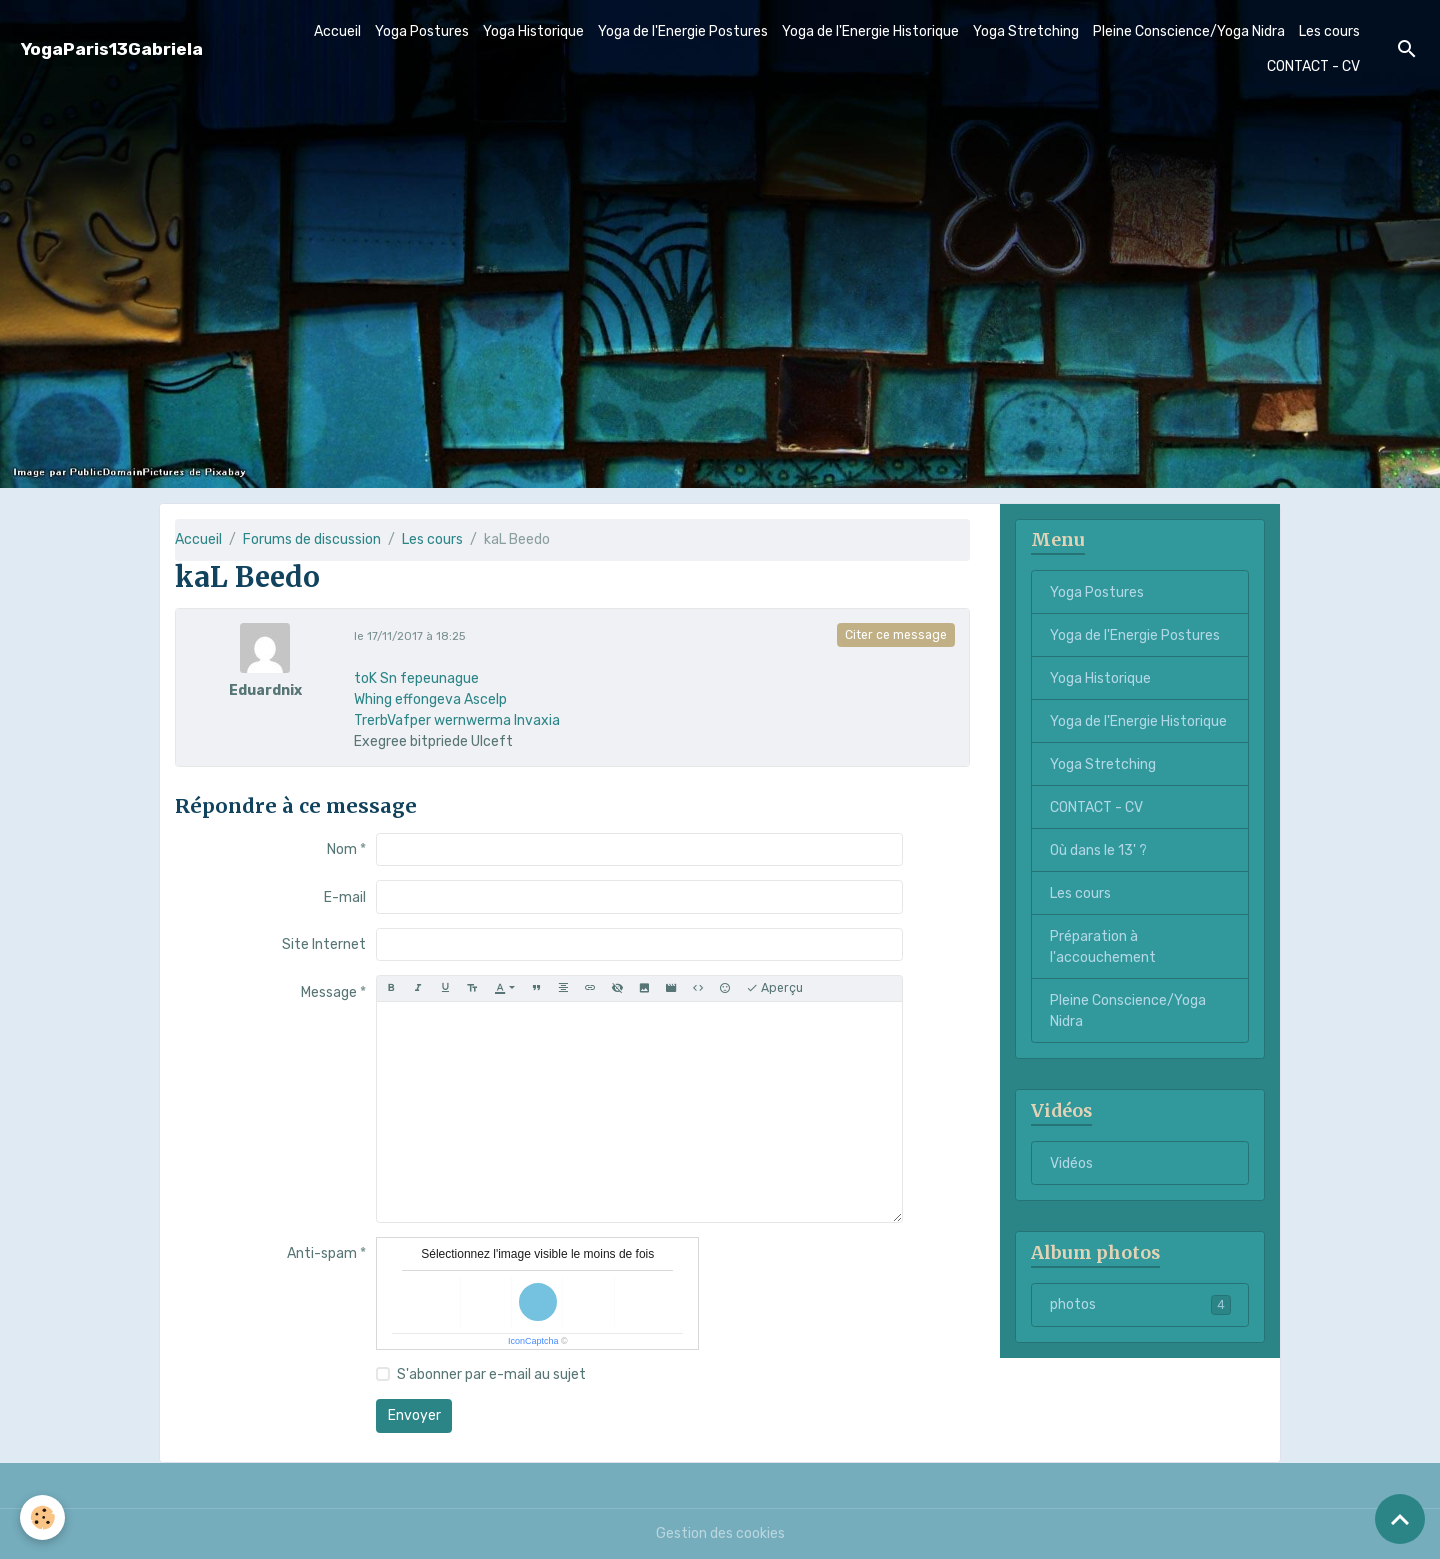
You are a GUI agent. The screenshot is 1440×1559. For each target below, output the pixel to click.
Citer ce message (896, 635)
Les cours (1329, 31)
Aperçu (774, 988)
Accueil (337, 31)
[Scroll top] (1400, 1519)
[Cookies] (42, 1517)
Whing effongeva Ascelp (430, 699)
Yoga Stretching (1026, 31)
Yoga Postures (422, 31)
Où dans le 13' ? (1098, 850)
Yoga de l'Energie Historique (870, 31)
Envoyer (414, 1415)
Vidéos (1071, 1163)
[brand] (112, 49)
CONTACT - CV (1313, 66)
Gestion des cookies (720, 1533)
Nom (342, 849)
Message (329, 992)
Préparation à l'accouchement (1103, 947)
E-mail (345, 897)
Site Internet (324, 944)
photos (1140, 1305)
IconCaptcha (533, 1341)
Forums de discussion (312, 539)
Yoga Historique (533, 31)
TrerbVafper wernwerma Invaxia (457, 720)
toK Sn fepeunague (416, 678)
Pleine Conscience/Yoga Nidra (1189, 31)
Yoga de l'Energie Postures (683, 31)
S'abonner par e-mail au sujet (491, 1374)
